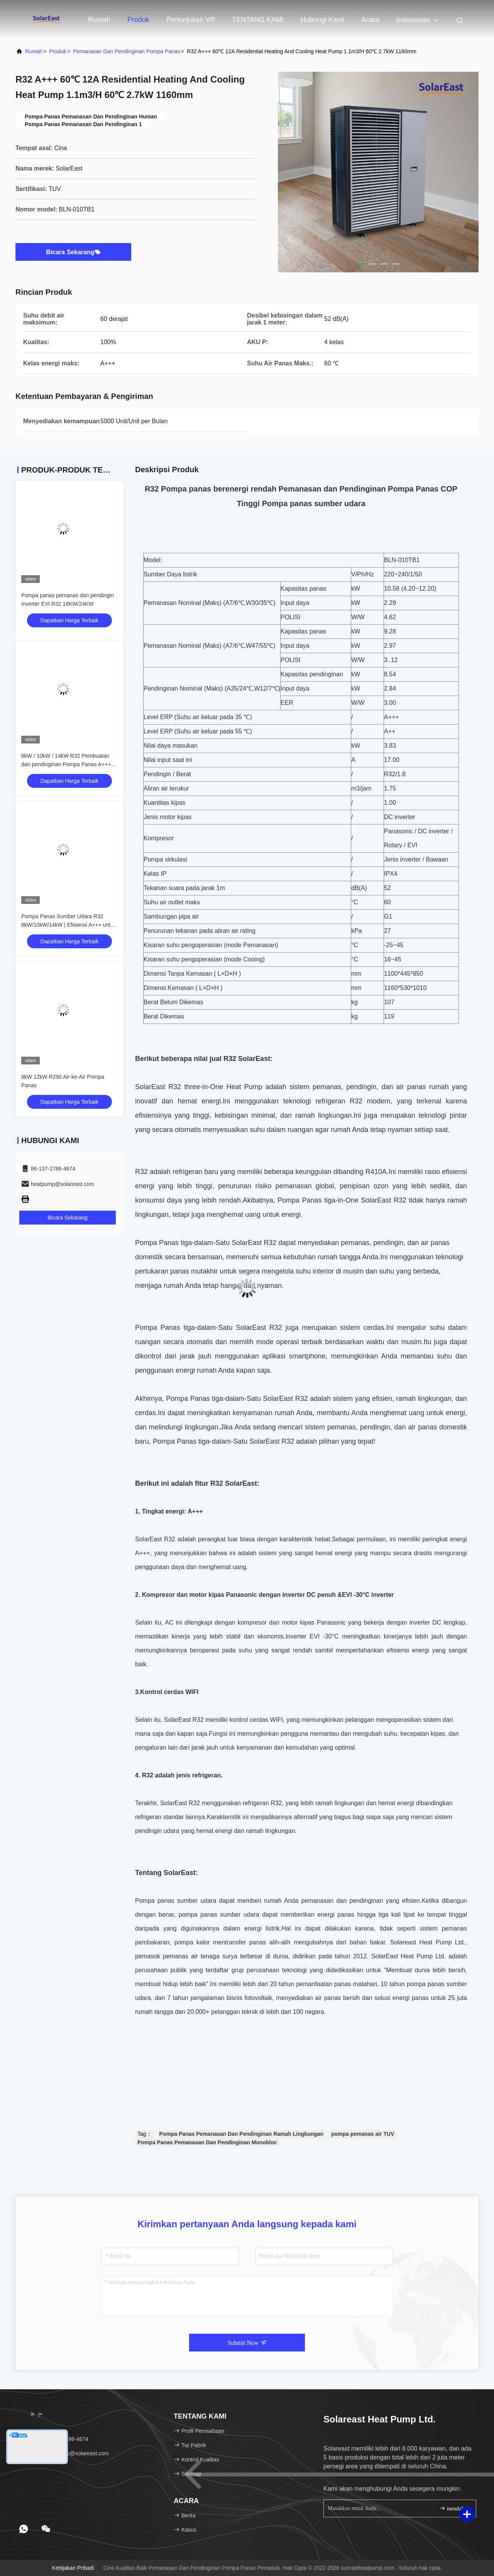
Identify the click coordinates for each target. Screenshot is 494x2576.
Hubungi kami (322, 20)
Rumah (99, 20)
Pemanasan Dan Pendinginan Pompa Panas (126, 51)
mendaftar (454, 2508)
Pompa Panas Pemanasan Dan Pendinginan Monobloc (207, 2142)
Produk (138, 20)
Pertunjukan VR (190, 20)
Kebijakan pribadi (73, 2568)
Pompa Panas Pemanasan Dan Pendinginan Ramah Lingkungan (241, 2134)
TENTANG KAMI (258, 20)
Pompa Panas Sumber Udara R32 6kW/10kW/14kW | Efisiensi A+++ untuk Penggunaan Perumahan (68, 924)
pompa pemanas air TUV (362, 2134)
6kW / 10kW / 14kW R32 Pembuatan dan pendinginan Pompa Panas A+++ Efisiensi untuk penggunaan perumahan (69, 764)
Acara (370, 20)
